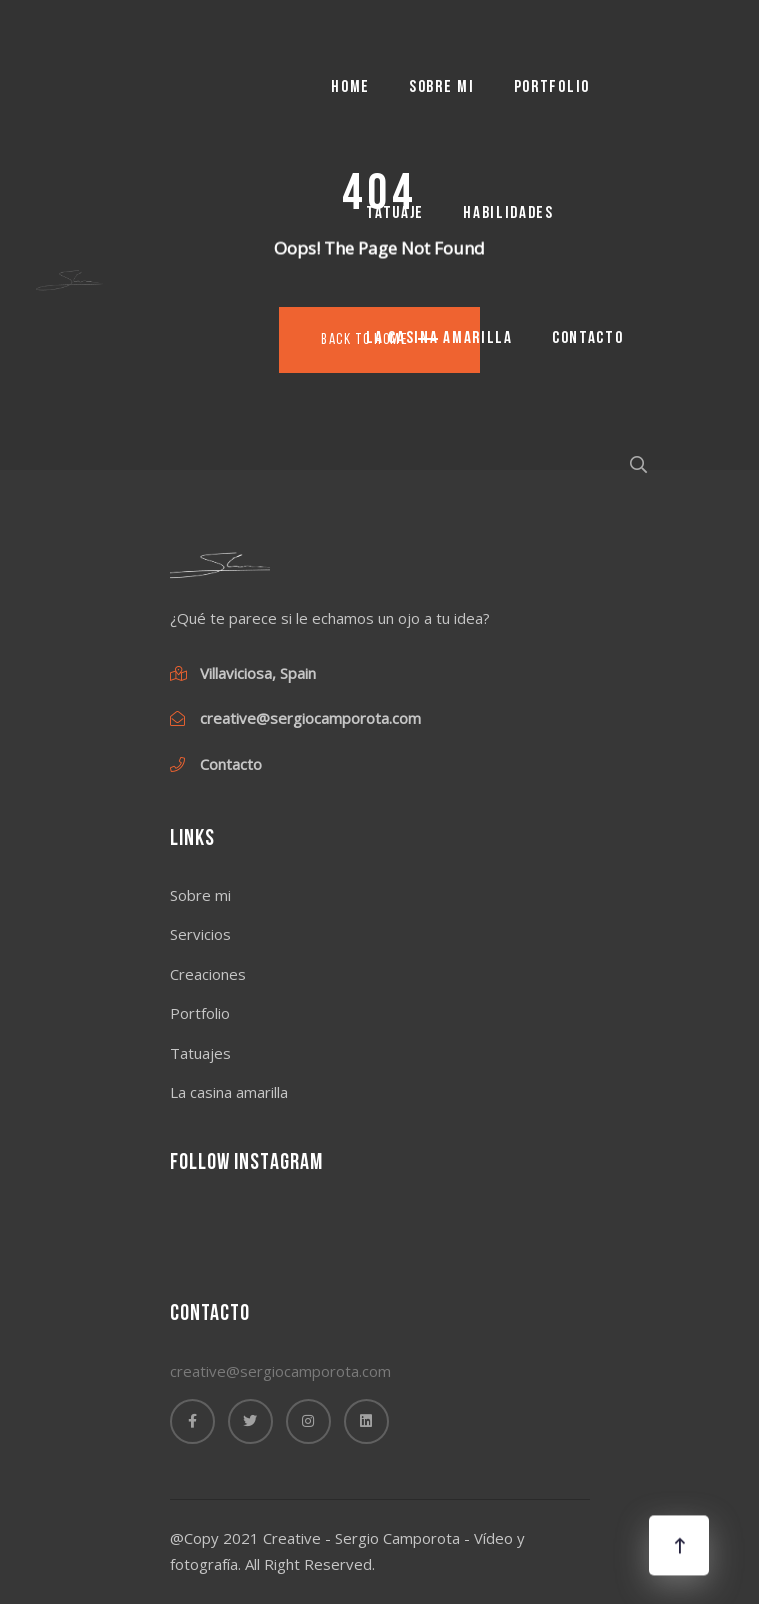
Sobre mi (442, 87)
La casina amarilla (439, 338)
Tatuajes (200, 1053)
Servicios (200, 934)
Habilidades (508, 213)
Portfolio (552, 87)
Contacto (588, 338)
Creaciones (208, 974)
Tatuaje (395, 213)
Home (350, 87)
